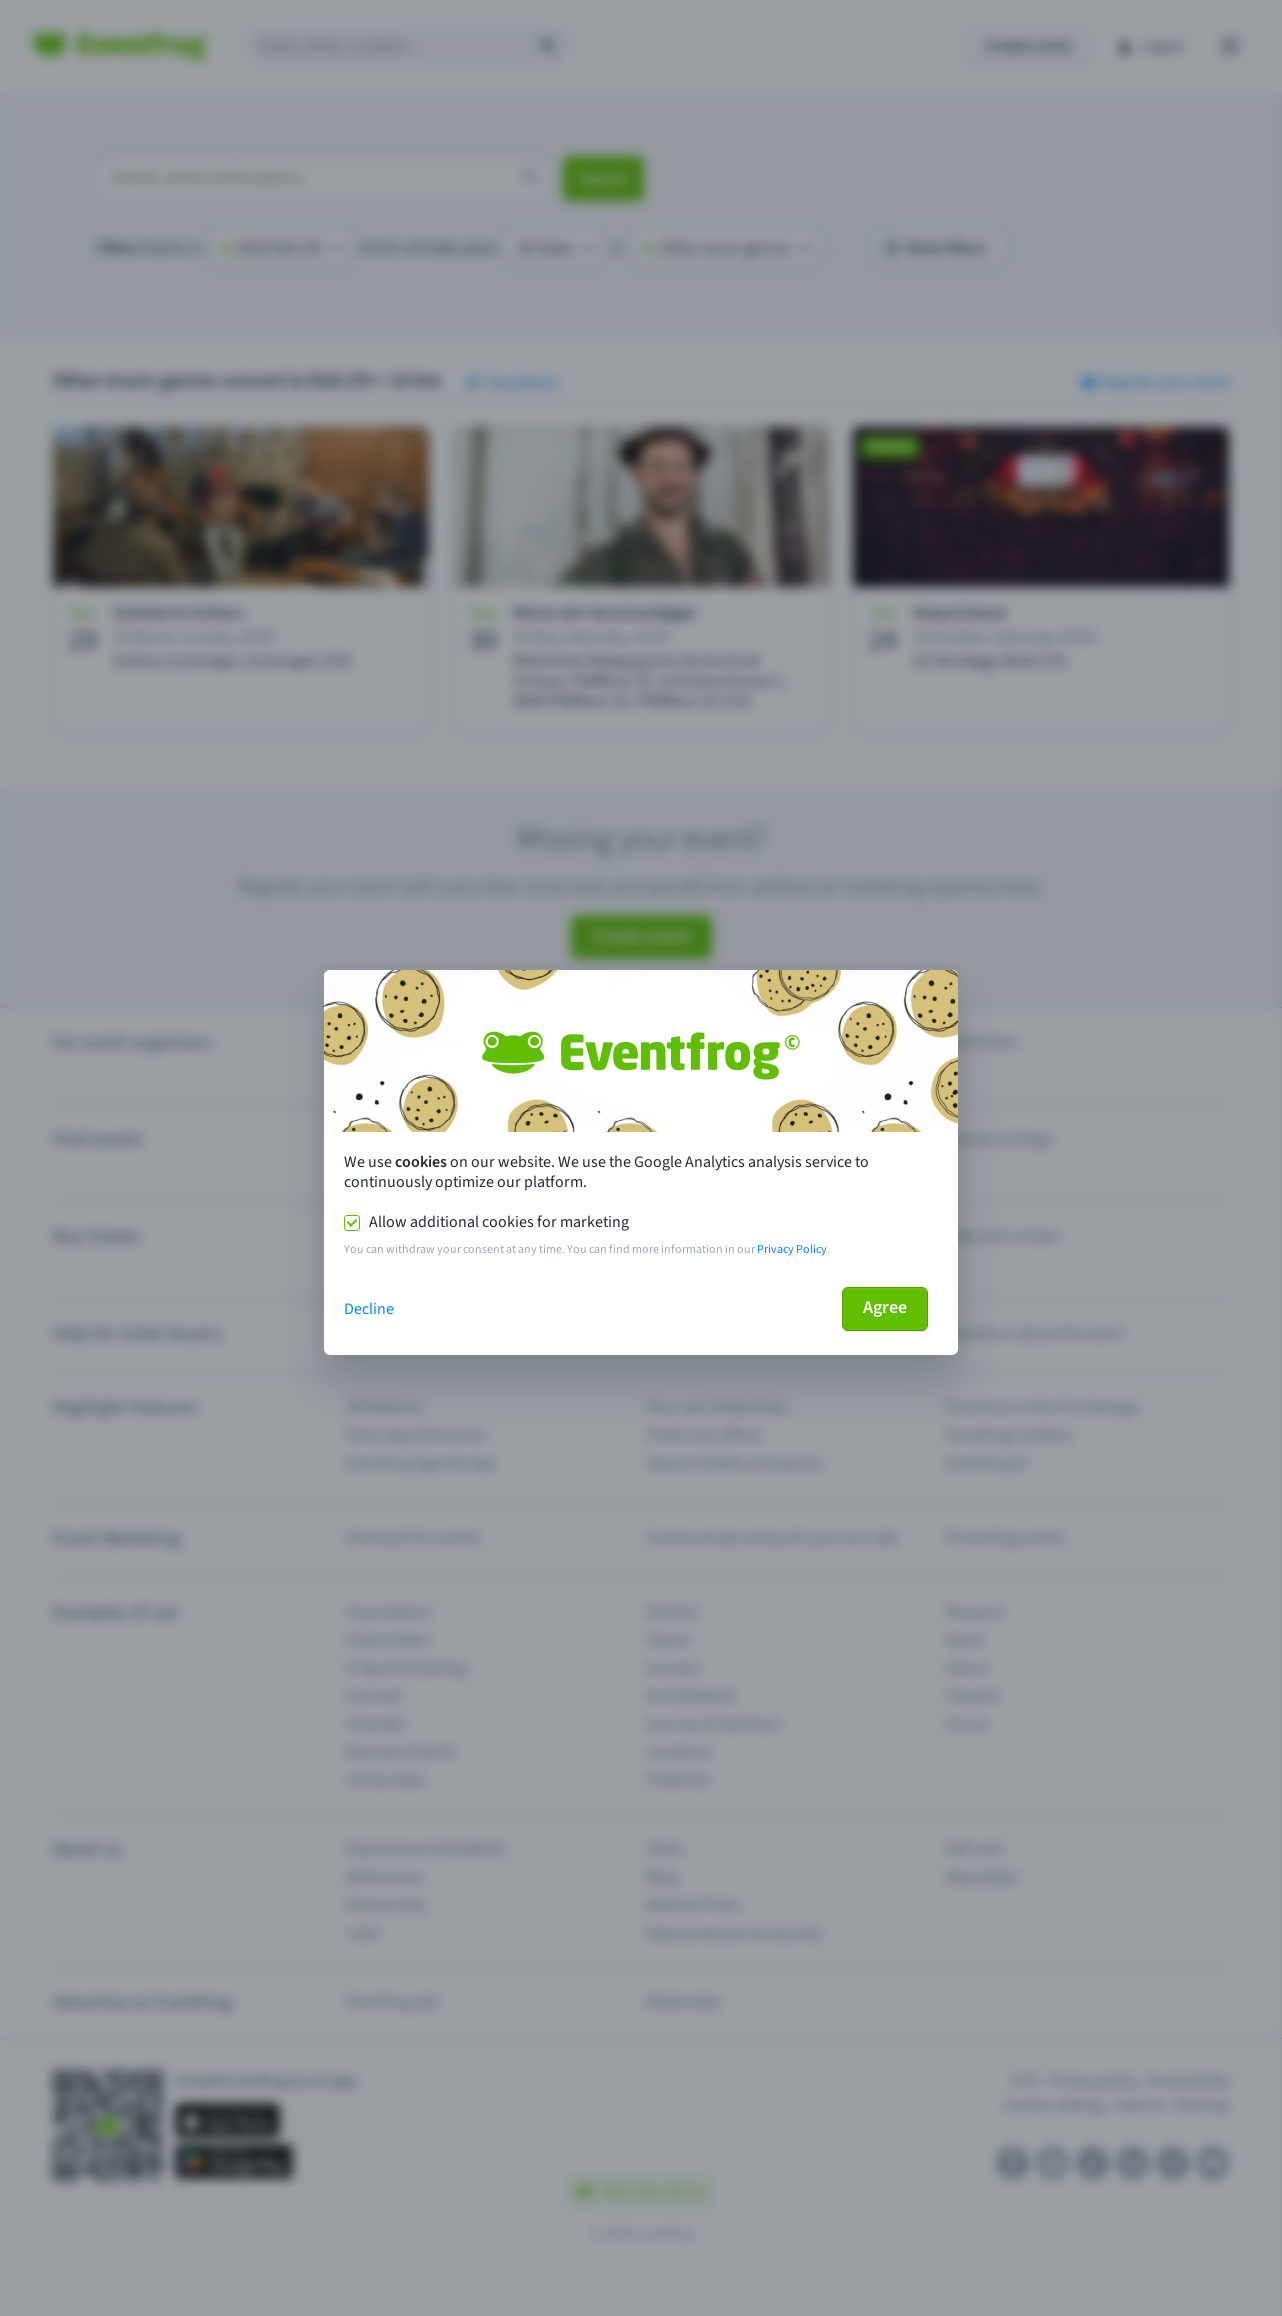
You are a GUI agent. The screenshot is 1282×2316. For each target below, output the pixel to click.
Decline (369, 1309)
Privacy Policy (792, 1249)
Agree (885, 1307)
